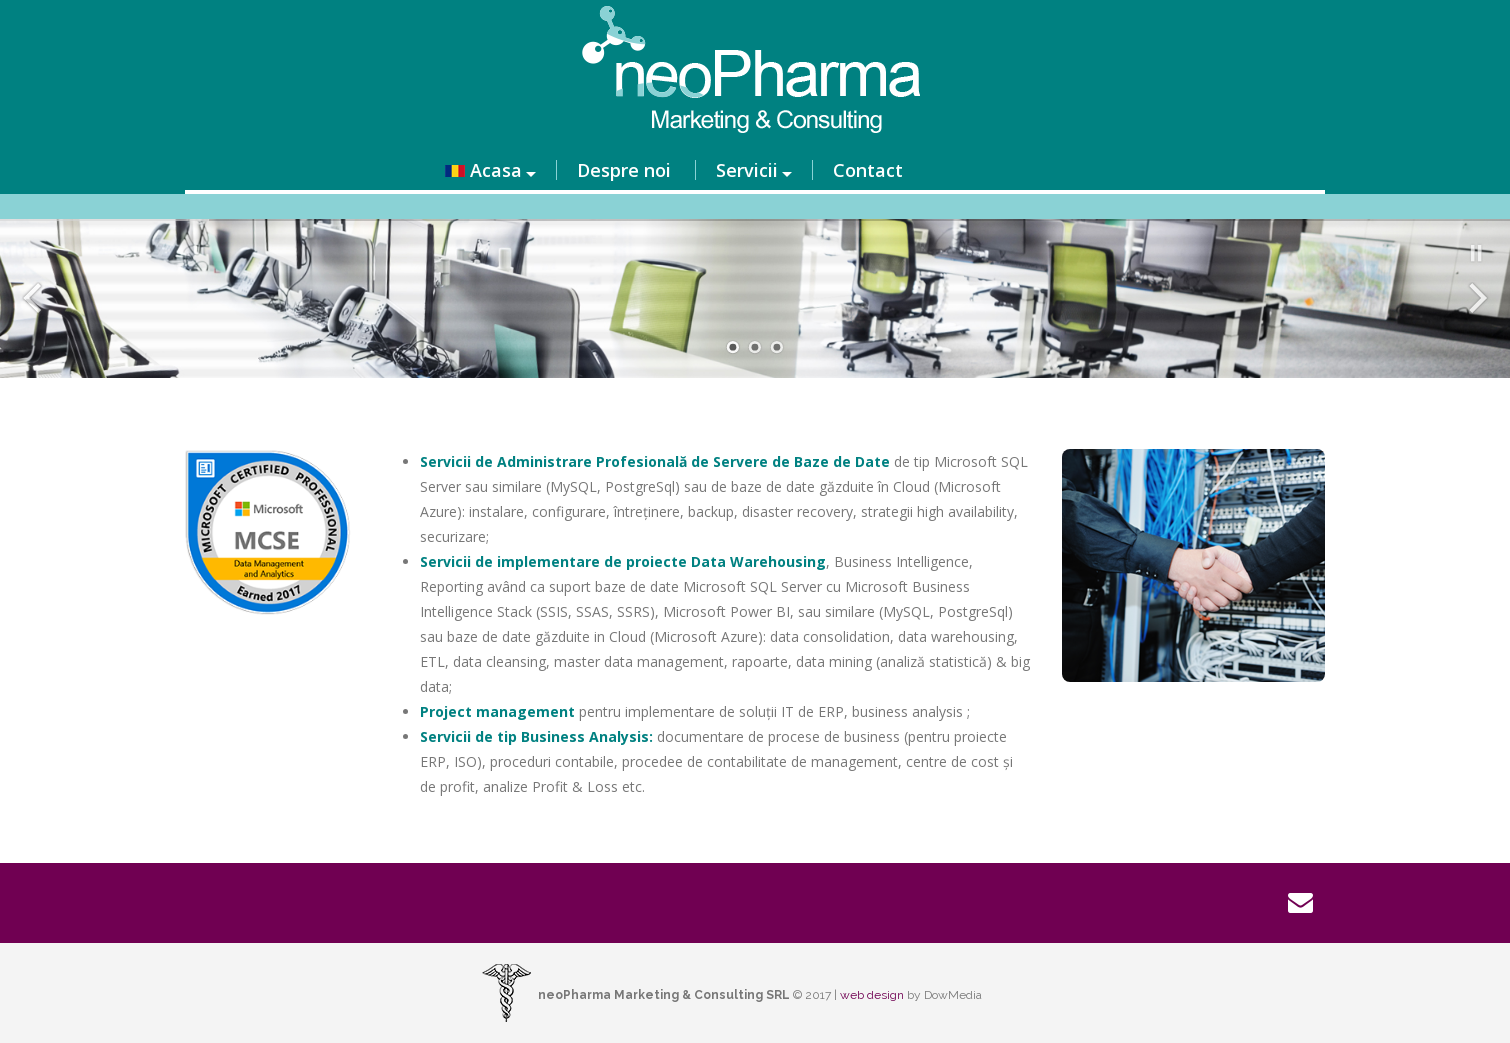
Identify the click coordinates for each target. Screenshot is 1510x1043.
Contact (868, 170)
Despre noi (624, 170)
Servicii (747, 170)
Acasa (483, 170)
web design (872, 995)
